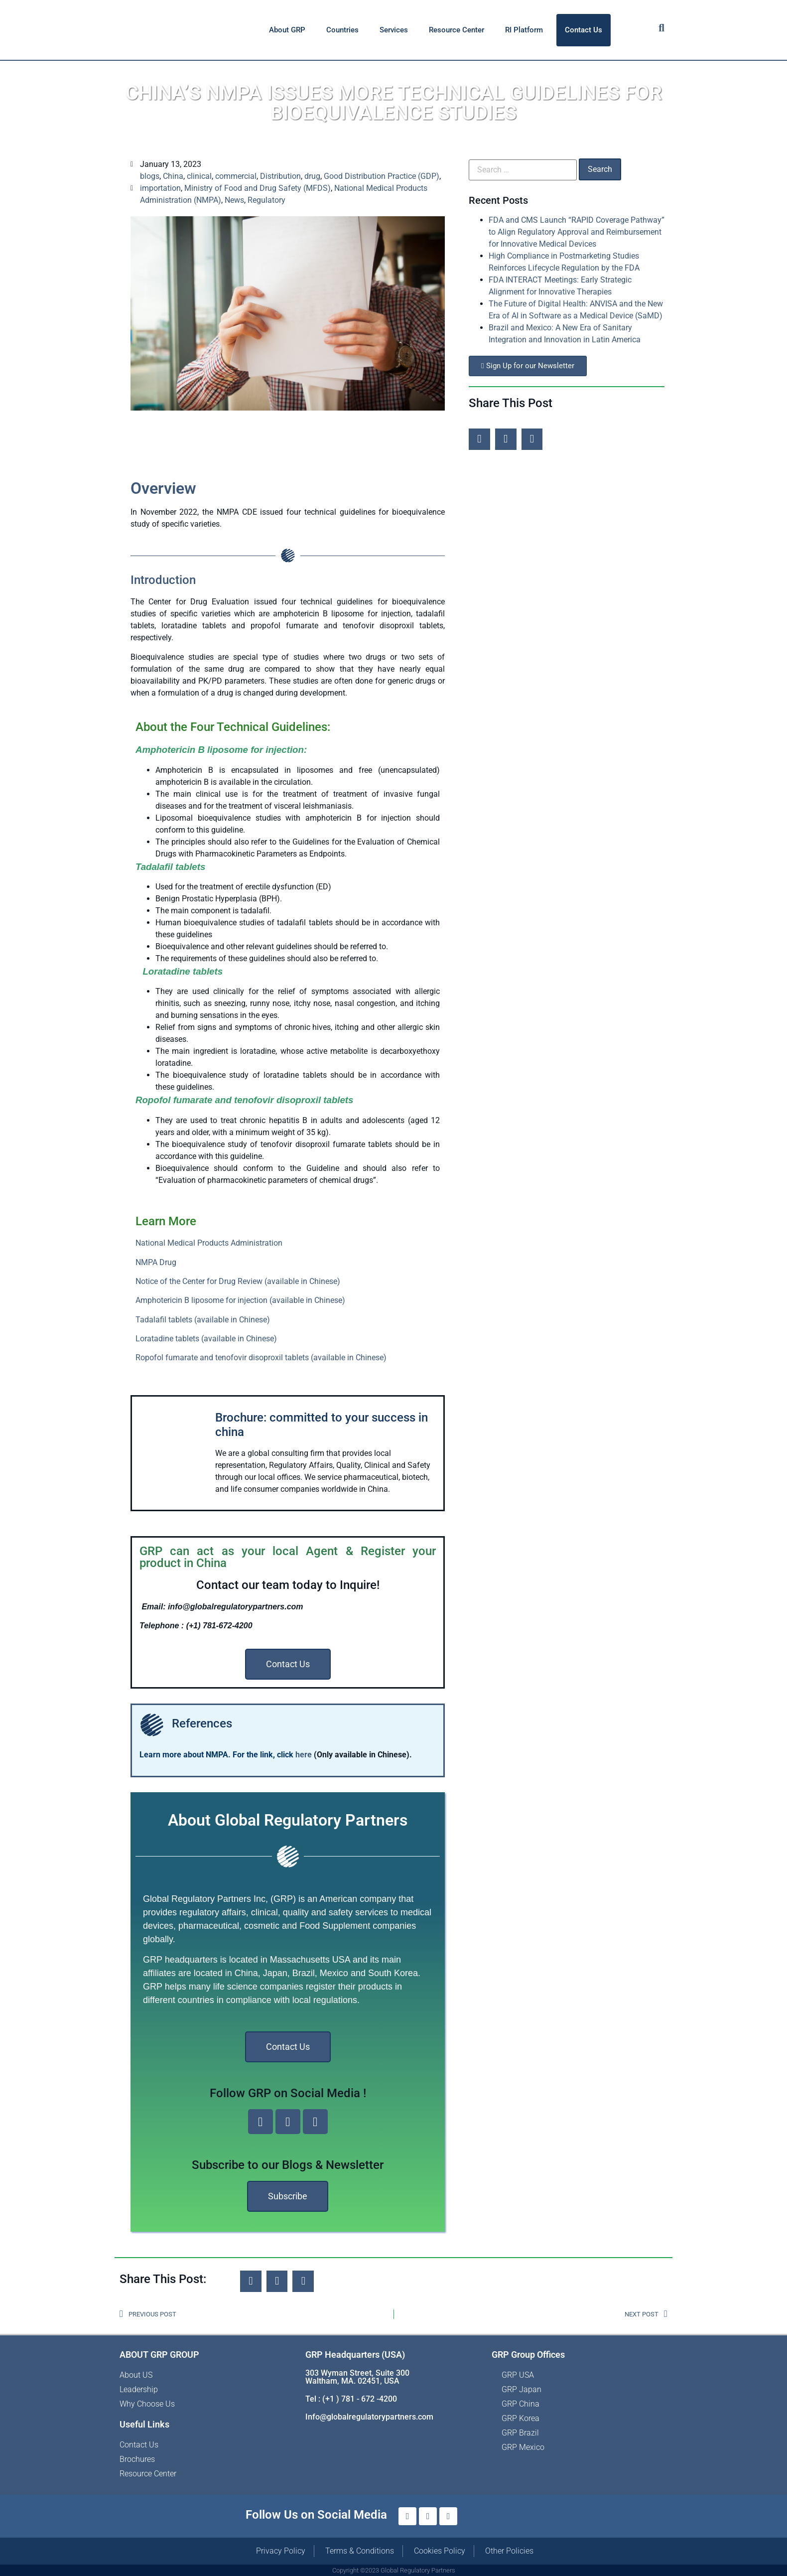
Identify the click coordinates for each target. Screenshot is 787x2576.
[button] (479, 439)
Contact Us (583, 29)
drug (312, 176)
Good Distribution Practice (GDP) (381, 176)
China (173, 176)
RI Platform (524, 29)
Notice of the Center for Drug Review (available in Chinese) (237, 1281)
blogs (149, 176)
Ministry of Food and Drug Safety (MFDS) (257, 188)
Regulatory (266, 200)
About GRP (287, 29)
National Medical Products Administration (208, 1243)
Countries (342, 29)
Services (394, 29)
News (234, 200)
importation (160, 188)
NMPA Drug (155, 1262)
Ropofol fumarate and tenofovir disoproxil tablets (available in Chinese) (261, 1357)
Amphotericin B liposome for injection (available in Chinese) (240, 1300)
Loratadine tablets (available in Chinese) (206, 1338)
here (304, 1754)
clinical (199, 176)
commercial (236, 176)
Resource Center (456, 29)
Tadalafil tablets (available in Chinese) (202, 1319)
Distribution (280, 176)
